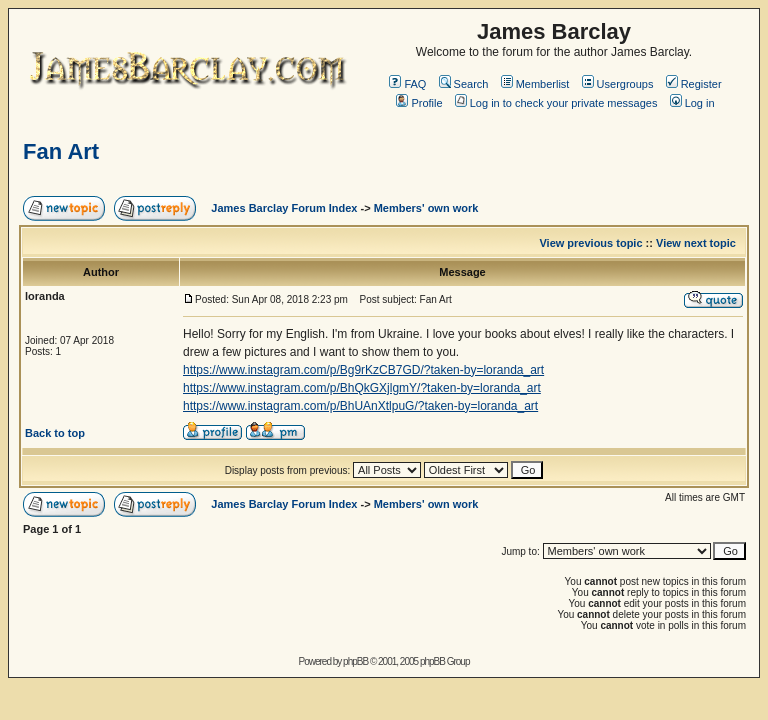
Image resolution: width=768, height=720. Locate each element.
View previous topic (590, 243)
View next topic (696, 243)
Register (694, 84)
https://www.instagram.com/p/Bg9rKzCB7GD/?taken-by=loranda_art (363, 370)
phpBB (355, 661)
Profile (419, 103)
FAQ (407, 84)
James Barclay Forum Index (284, 208)
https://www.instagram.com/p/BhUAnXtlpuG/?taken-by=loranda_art (360, 406)
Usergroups (618, 84)
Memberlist (535, 84)
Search (464, 84)
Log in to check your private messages (556, 103)
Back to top (55, 433)
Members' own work (426, 208)
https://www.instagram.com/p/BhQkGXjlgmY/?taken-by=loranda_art (362, 388)
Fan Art (61, 151)
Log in (692, 103)
